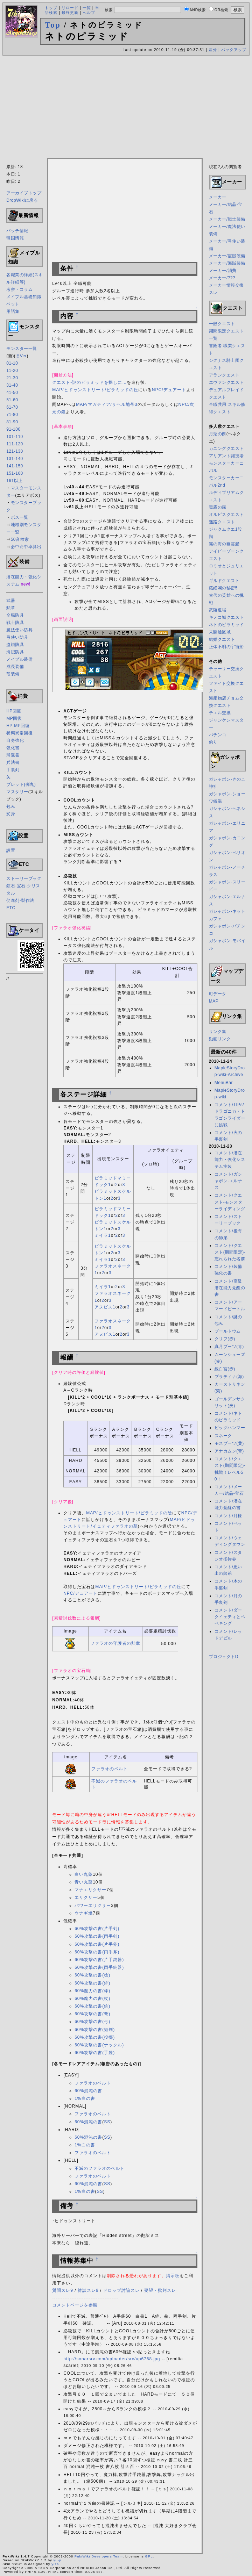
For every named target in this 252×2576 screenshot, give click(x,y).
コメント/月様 (228, 1515)
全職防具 (15, 615)
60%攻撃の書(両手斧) (97, 1952)
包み (10, 806)
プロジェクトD (223, 1656)
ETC (10, 907)
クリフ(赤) (225, 1338)
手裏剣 (13, 769)
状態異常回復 (19, 733)
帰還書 (13, 755)
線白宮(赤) (225, 1368)
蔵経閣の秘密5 (223, 588)
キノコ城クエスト (226, 617)
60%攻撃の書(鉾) (92, 1983)
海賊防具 (15, 652)
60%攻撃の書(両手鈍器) (99, 1967)
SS (107, 2121)
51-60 (12, 399)
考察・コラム (19, 289)
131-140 (14, 458)
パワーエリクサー (93, 1905)
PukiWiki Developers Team (99, 2556)
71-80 (12, 414)
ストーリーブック (23, 878)
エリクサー (86, 1897)
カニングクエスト (226, 448)
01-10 (12, 363)
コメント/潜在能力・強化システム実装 (230, 1159)
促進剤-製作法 (20, 900)
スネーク (223, 1435)
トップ (51, 8)
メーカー (217, 197)
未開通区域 (220, 632)
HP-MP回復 (17, 725)
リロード (70, 8)
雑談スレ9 (88, 2290)
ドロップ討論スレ (121, 2290)
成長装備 (15, 666)
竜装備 (13, 674)
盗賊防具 (15, 644)
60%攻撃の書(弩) (92, 2013)
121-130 (14, 451)
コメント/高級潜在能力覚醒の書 (230, 1288)
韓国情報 (15, 238)
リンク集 (217, 1031)
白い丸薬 (84, 1874)
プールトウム (228, 1331)
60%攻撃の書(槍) (92, 1975)
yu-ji (57, 2560)
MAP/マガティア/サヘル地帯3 (106, 404)
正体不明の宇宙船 (226, 646)
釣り (213, 742)
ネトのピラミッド (226, 624)
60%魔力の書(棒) (92, 1990)
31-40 (12, 385)
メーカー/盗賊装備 (227, 255)
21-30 (12, 377)
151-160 (14, 473)
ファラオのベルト (109, 1768)
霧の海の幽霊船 (224, 543)
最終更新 (70, 12)
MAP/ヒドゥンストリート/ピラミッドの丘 (95, 389)
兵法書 (13, 762)
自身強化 (15, 740)
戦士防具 (15, 622)
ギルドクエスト (224, 580)
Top (53, 25)
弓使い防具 (17, 637)
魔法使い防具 (19, 629)
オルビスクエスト (226, 514)
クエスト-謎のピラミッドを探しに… (89, 382)
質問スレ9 (62, 2290)
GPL (149, 2556)
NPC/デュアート (169, 389)
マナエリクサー (90, 1889)
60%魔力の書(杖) (92, 1998)
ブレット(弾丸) (21, 784)
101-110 (14, 436)
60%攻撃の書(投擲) (95, 2037)
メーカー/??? (222, 277)
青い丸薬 (84, 1882)
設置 (10, 850)
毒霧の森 (217, 507)
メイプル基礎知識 (23, 296)
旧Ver (21, 355)
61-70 (12, 407)
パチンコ (217, 734)
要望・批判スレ (160, 2290)
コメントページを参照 (75, 2305)
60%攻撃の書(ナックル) (99, 2045)
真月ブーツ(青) (229, 1346)
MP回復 (14, 718)
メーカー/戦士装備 (227, 219)
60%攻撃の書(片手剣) (97, 1928)
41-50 (12, 392)
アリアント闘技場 (226, 455)
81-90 (12, 421)
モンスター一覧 (21, 348)
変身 (10, 813)
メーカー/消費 (223, 270)
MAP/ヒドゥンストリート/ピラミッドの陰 (129, 1513)
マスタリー (17, 791)
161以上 (14, 480)
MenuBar (224, 1082)
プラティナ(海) (229, 1376)
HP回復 (13, 711)
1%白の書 (85, 2098)
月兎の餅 (217, 433)
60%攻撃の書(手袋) (95, 2052)
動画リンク (220, 1038)
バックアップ (233, 50)
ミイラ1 (102, 1235)
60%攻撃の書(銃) (92, 2006)
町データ (217, 993)
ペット (13, 304)
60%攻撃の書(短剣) (95, 2029)
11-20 (12, 370)
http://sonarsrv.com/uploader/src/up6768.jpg (111, 2358)
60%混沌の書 (88, 2090)
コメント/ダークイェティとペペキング (230, 1617)
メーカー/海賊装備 (227, 263)
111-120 (14, 444)
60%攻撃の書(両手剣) (97, 1936)
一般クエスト (222, 323)
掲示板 (173, 2275)
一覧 (87, 8)
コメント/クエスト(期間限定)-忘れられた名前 (230, 1252)
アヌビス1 (104, 1307)
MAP (214, 1001)
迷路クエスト (222, 521)
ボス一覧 (19, 517)
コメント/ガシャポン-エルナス (229, 1181)
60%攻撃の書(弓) (92, 2021)
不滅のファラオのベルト (100, 2168)
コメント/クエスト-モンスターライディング (230, 1202)
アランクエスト (224, 375)
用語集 (13, 311)
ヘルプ (89, 12)
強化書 (13, 747)
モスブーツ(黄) (229, 1443)
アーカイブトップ (23, 193)
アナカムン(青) (229, 1451)
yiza (55, 2564)
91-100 (13, 429)
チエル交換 (220, 712)
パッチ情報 (17, 230)
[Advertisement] (126, 108)
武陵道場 (217, 610)
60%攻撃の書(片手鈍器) (99, 1959)
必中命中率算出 (26, 546)
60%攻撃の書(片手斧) (97, 1944)
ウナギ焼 (84, 1913)
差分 (213, 50)
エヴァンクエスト (226, 382)
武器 (10, 600)
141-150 (14, 466)
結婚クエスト (222, 639)
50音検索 (20, 539)
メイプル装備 (19, 659)
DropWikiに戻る (22, 200)
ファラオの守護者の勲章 (115, 1643)
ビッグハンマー (230, 1427)
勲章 (10, 607)
